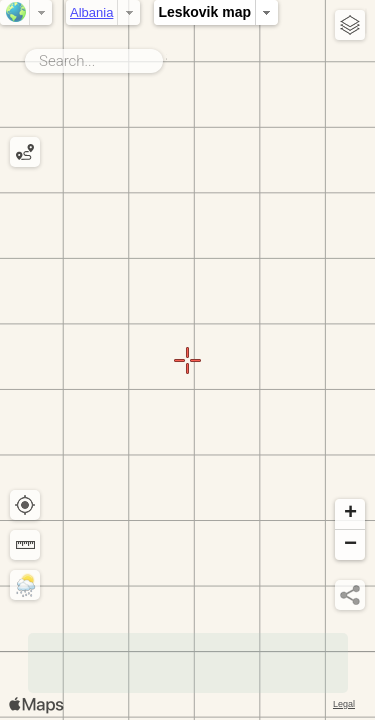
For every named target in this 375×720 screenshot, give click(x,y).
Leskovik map (204, 12)
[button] (350, 514)
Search (166, 57)
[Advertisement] (188, 663)
